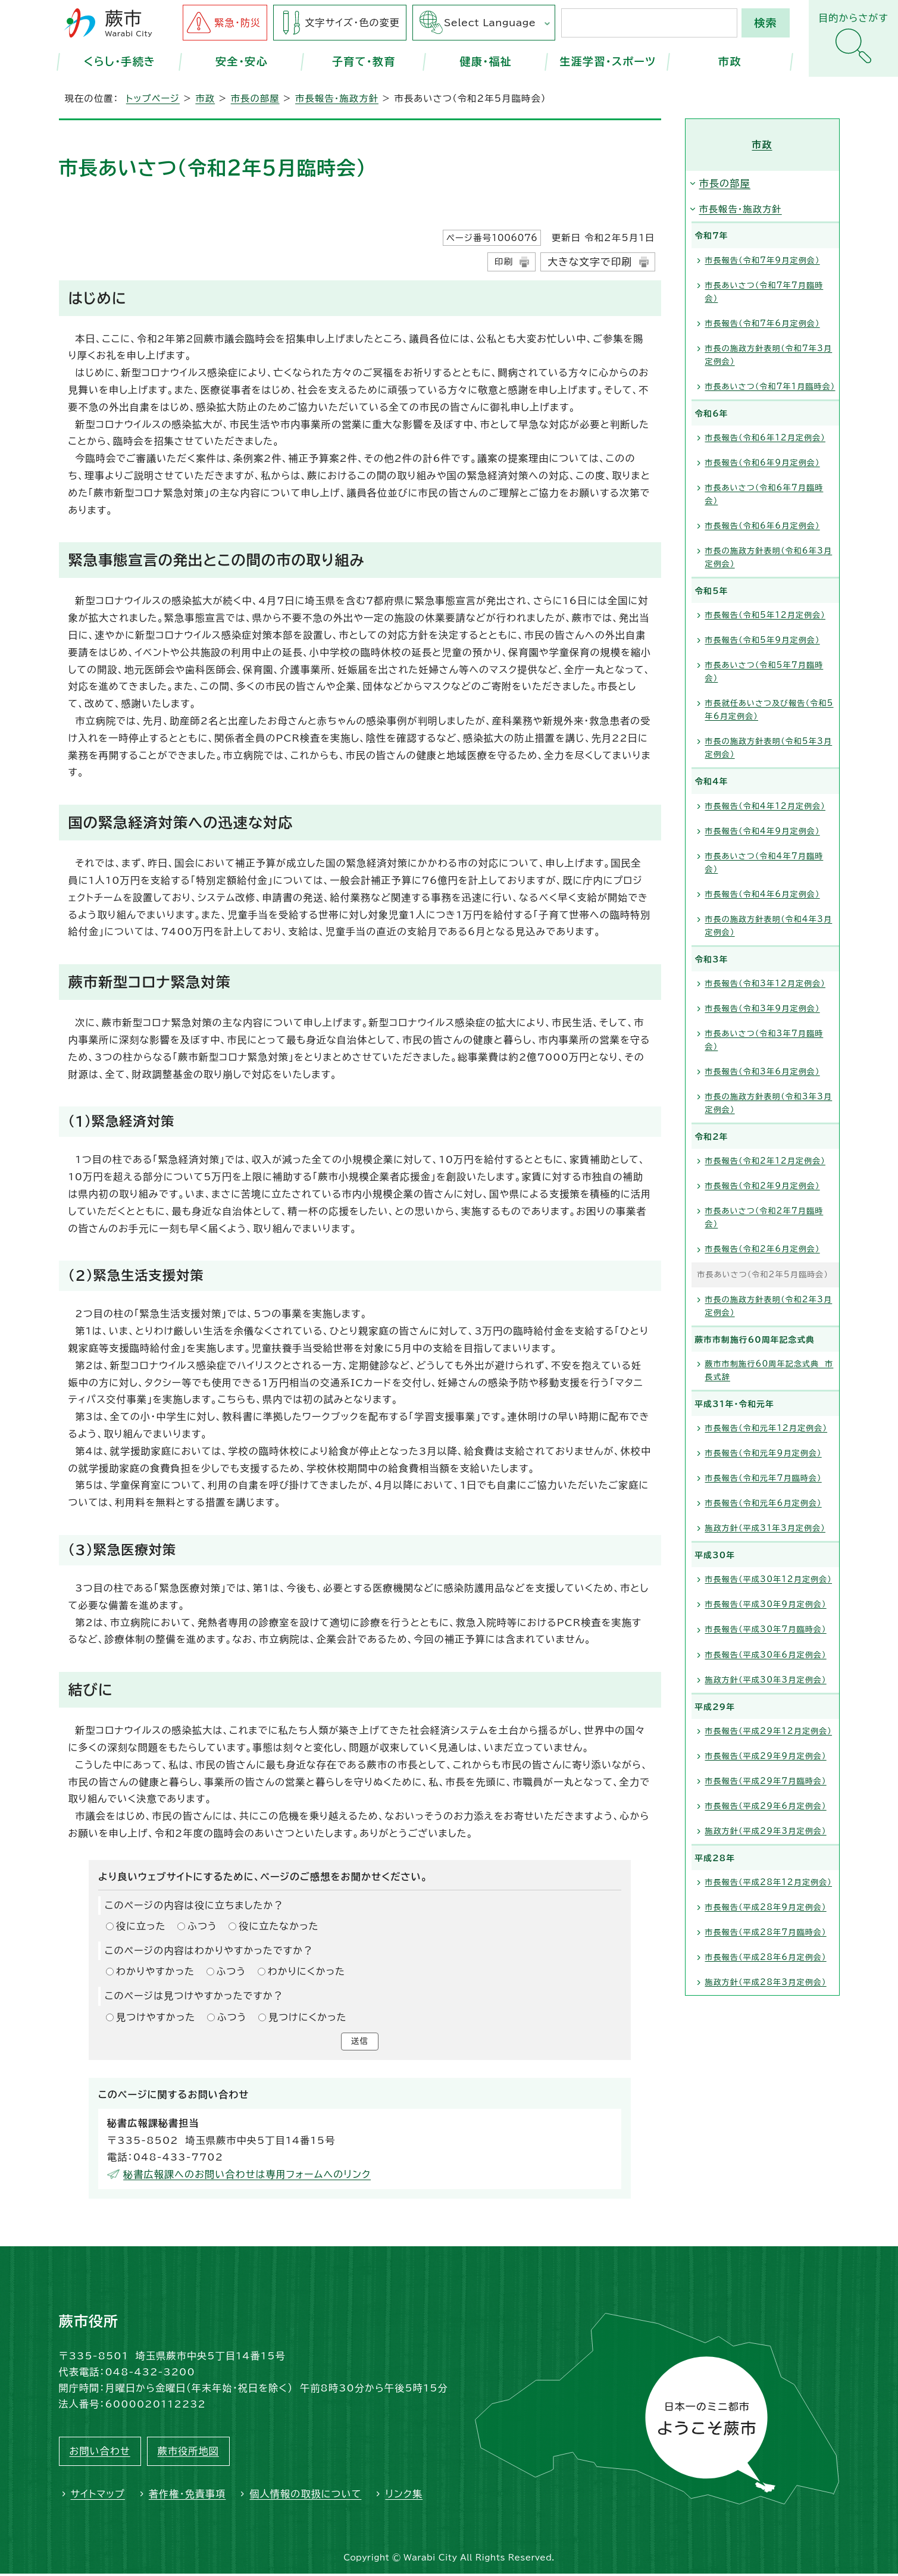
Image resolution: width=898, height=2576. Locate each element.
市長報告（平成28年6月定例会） (766, 1957)
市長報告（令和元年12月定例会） (766, 1428)
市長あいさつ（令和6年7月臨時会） (764, 494)
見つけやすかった (155, 2017)
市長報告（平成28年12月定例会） (769, 1882)
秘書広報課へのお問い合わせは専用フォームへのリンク (247, 2176)
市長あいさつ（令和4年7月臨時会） (764, 862)
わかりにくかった (306, 1971)
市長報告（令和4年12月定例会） (765, 806)
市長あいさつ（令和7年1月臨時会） (770, 386)
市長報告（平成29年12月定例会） (769, 1731)
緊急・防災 (237, 22)
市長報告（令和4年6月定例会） (762, 894)
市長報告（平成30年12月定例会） (769, 1579)
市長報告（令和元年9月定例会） (763, 1453)
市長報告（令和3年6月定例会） (762, 1072)
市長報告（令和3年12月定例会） (765, 983)
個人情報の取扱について (305, 2496)
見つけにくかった (307, 2017)
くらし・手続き (120, 61)
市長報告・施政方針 (336, 98)
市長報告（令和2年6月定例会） (762, 1249)
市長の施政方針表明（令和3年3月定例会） (769, 1103)
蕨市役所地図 (188, 2453)
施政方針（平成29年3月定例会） (766, 1831)
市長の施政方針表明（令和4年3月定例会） (769, 925)
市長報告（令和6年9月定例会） (762, 463)
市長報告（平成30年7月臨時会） (766, 1629)
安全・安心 (241, 61)
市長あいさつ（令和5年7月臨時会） (764, 671)
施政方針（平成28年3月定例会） (766, 1982)
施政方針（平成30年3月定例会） (766, 1680)
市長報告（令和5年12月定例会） (765, 615)
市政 (729, 61)
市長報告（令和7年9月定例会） (762, 260)
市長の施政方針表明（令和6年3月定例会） (769, 557)
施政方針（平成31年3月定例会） (765, 1528)
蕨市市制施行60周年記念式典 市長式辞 (769, 1370)
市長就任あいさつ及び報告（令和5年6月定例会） (769, 709)
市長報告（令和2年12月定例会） (765, 1161)
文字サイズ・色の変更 (352, 22)
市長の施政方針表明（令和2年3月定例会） (769, 1306)
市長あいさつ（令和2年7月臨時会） (764, 1217)
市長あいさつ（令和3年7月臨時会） (764, 1040)
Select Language (490, 22)
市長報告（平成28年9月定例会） (766, 1907)
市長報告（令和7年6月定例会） (762, 323)
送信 (359, 2042)
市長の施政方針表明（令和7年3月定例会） (769, 355)
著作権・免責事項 (187, 2496)
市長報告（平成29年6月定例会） (766, 1806)
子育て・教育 (364, 61)
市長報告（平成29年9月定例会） (766, 1756)
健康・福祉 (485, 61)
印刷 (504, 261)
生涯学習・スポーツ (607, 61)
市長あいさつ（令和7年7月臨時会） (764, 292)
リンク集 (404, 2496)
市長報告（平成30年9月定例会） (766, 1604)
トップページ (153, 98)
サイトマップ (98, 2496)
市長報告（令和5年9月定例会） (762, 640)
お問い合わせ (100, 2453)
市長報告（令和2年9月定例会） (762, 1186)
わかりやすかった (155, 1971)
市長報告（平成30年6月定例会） (766, 1655)
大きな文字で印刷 (589, 262)
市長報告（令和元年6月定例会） (763, 1503)
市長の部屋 (255, 98)
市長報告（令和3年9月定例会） (762, 1008)
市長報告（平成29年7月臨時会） (766, 1781)
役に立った (141, 1926)
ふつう (202, 1926)
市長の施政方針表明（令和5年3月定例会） (769, 747)
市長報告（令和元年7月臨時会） (763, 1478)
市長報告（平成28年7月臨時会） (766, 1932)
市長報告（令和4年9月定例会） (762, 831)
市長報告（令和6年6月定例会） (762, 526)
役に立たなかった (278, 1926)
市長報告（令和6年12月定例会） (765, 438)
